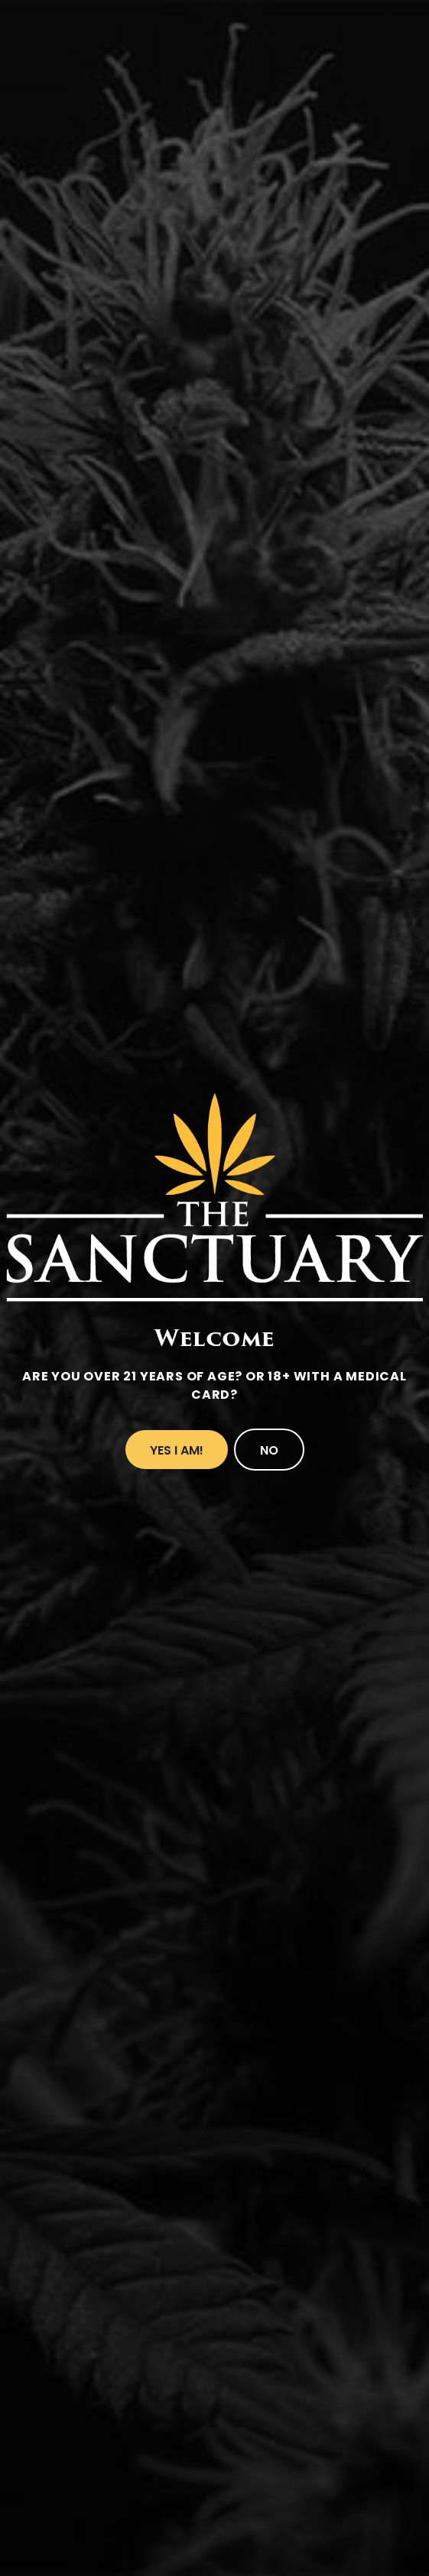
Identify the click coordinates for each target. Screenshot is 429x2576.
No (269, 1450)
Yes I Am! (176, 1450)
